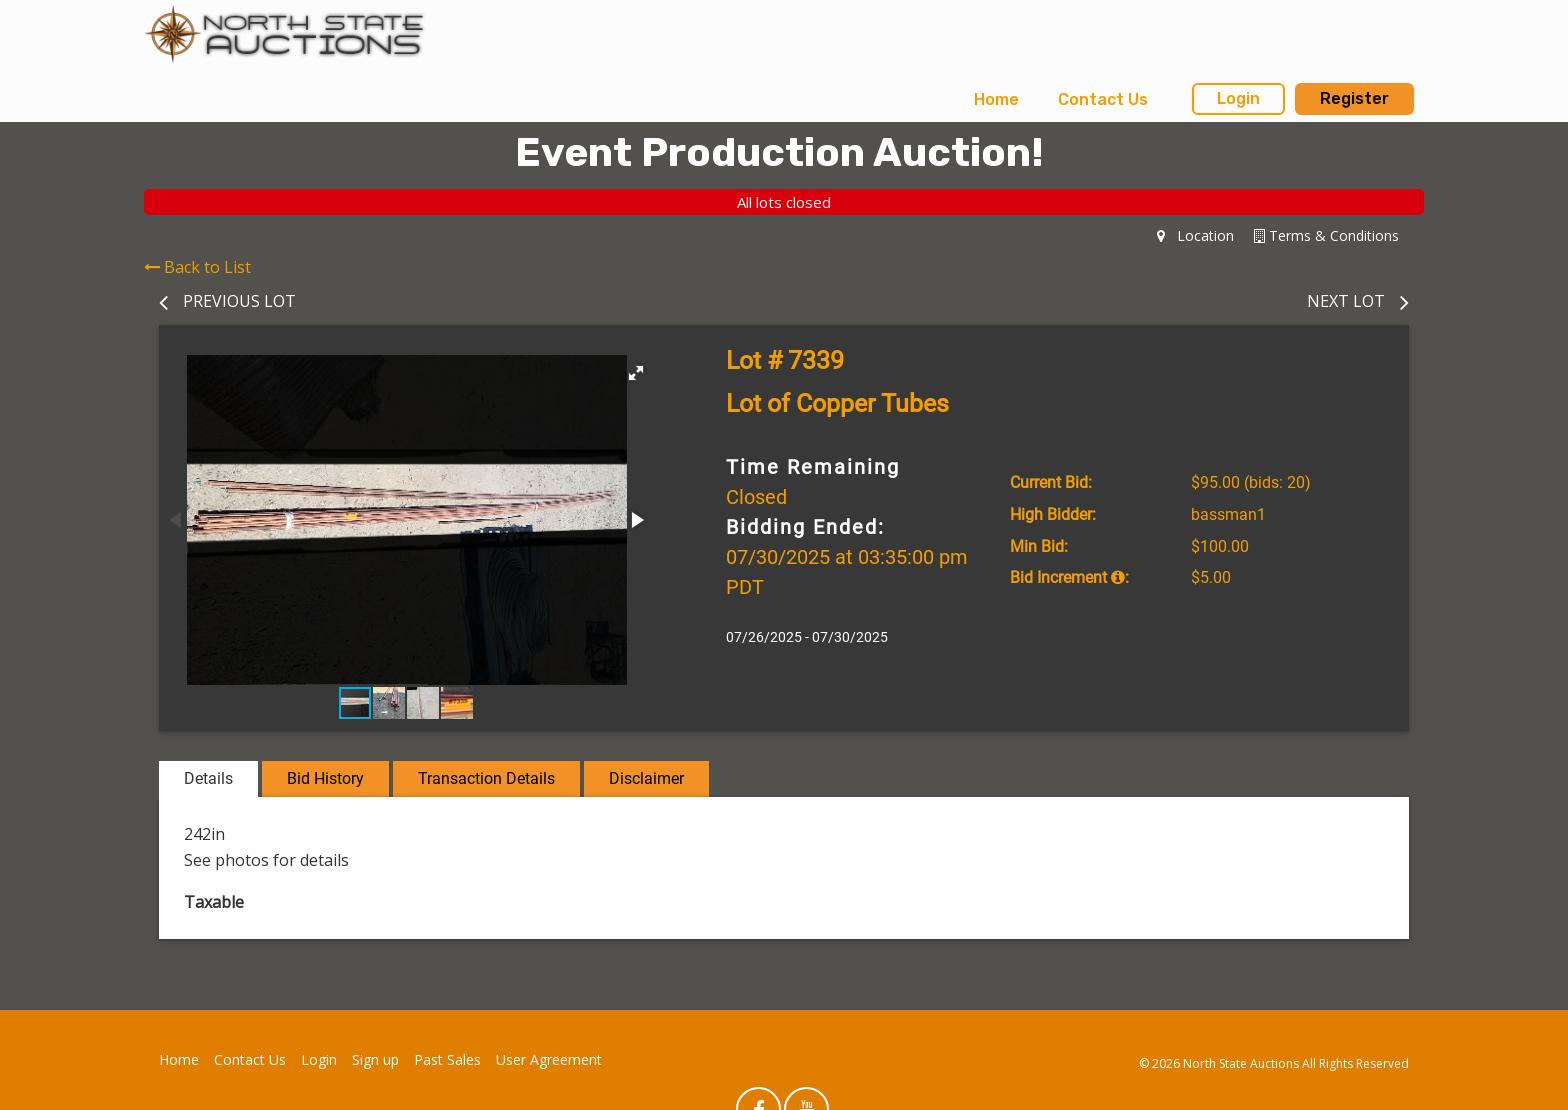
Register (1354, 98)
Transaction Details (486, 778)
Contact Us (1103, 99)
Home (996, 99)
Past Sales (447, 1059)
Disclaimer (646, 778)
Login (1238, 98)
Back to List (197, 267)
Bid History (325, 778)
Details (208, 778)
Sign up (375, 1059)
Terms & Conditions (1326, 235)
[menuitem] (996, 100)
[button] (636, 373)
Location (1195, 235)
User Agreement (549, 1059)
